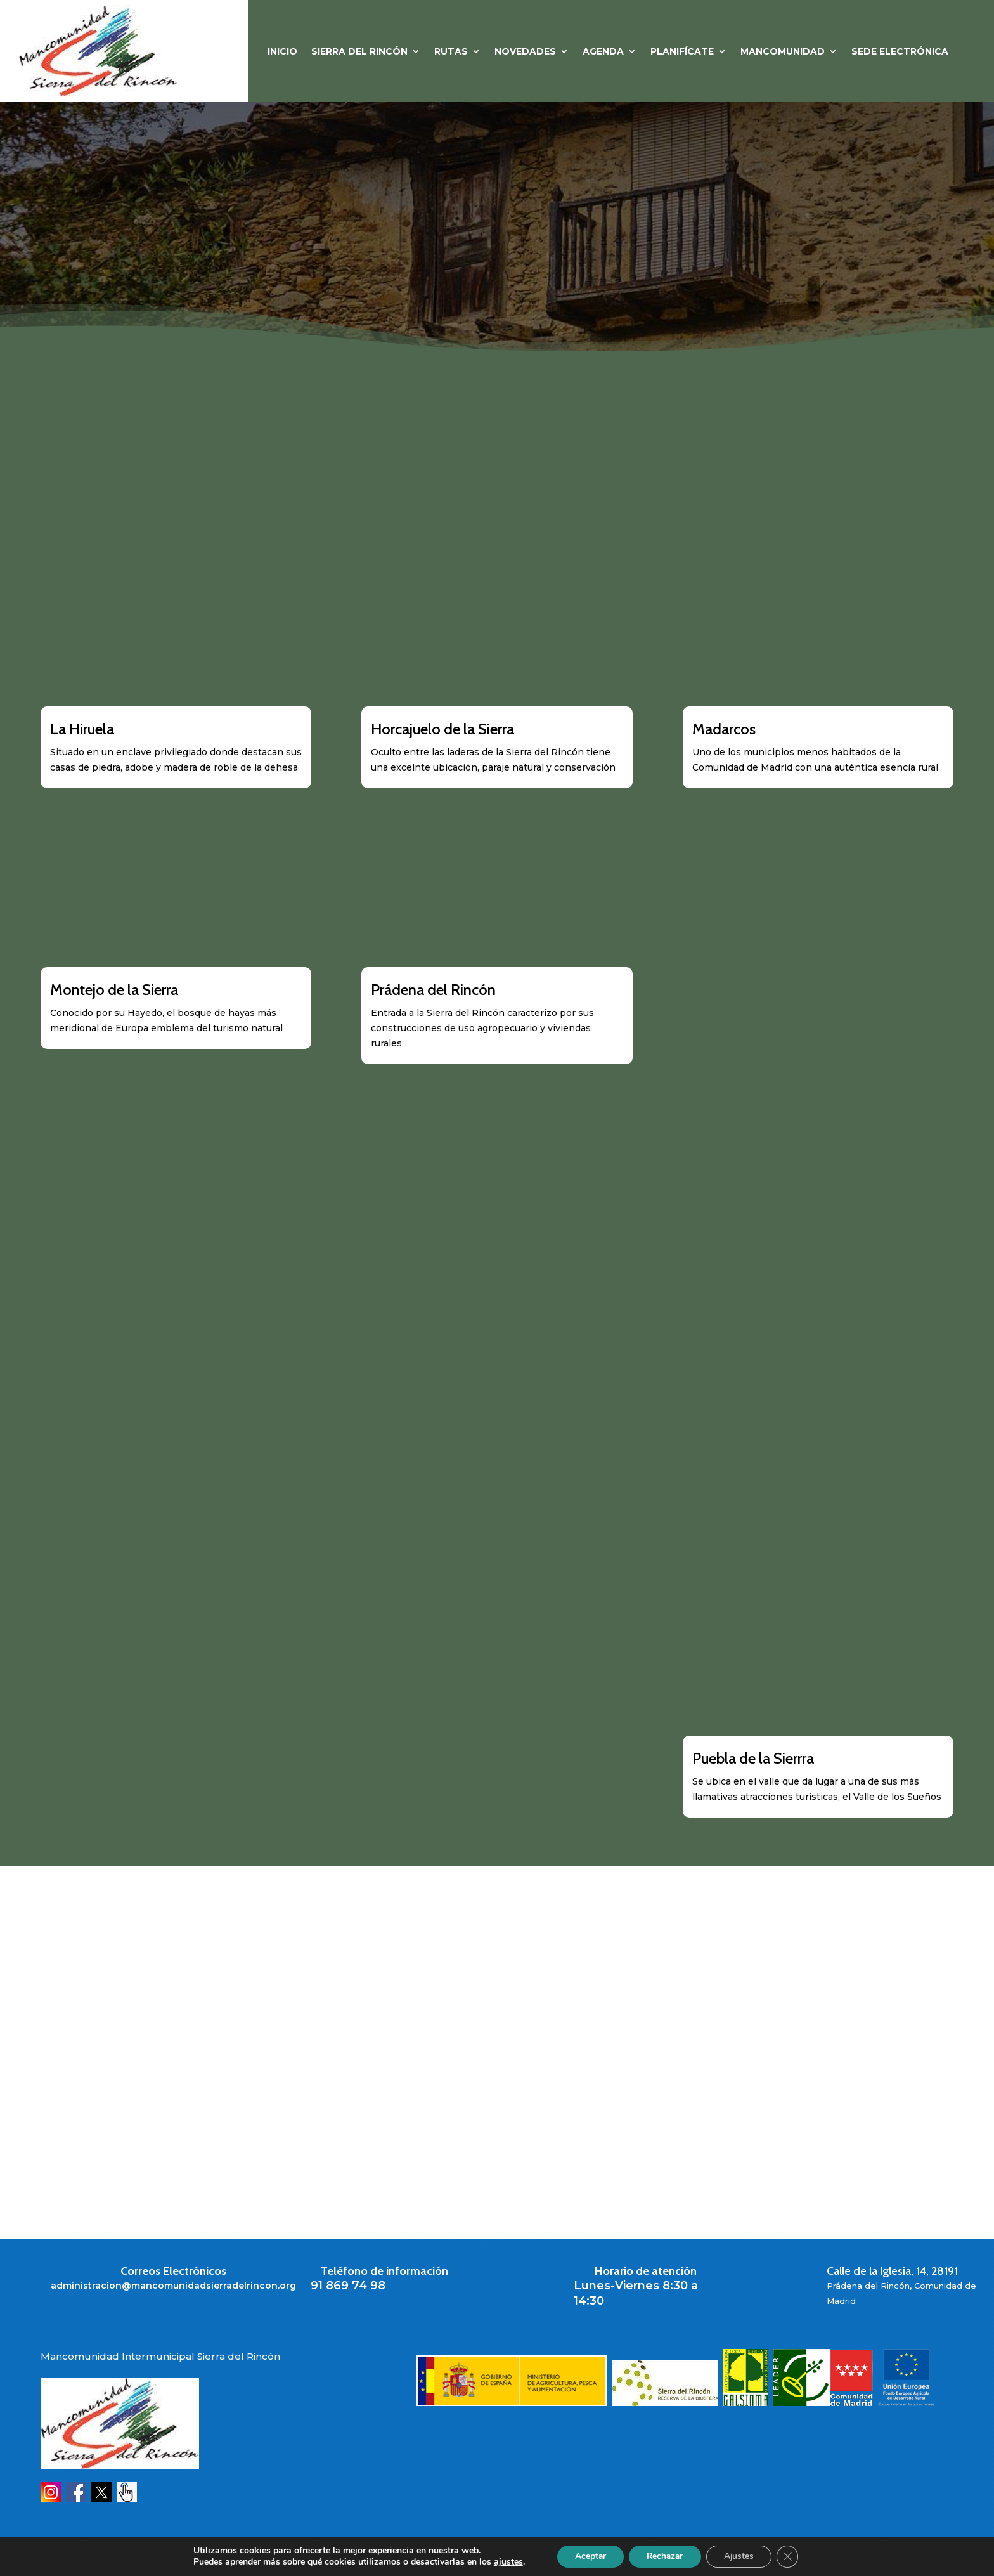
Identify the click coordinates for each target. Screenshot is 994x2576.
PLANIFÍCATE (682, 52)
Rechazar (664, 2556)
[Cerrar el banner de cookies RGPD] (792, 2556)
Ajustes (741, 2556)
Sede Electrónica (899, 52)
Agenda (603, 52)
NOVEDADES (525, 52)
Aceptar (586, 2556)
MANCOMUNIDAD (782, 52)
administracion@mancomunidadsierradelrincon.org (173, 2285)
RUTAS (451, 52)
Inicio (282, 52)
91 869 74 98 (348, 2286)
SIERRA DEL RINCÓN (359, 52)
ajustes (502, 2562)
